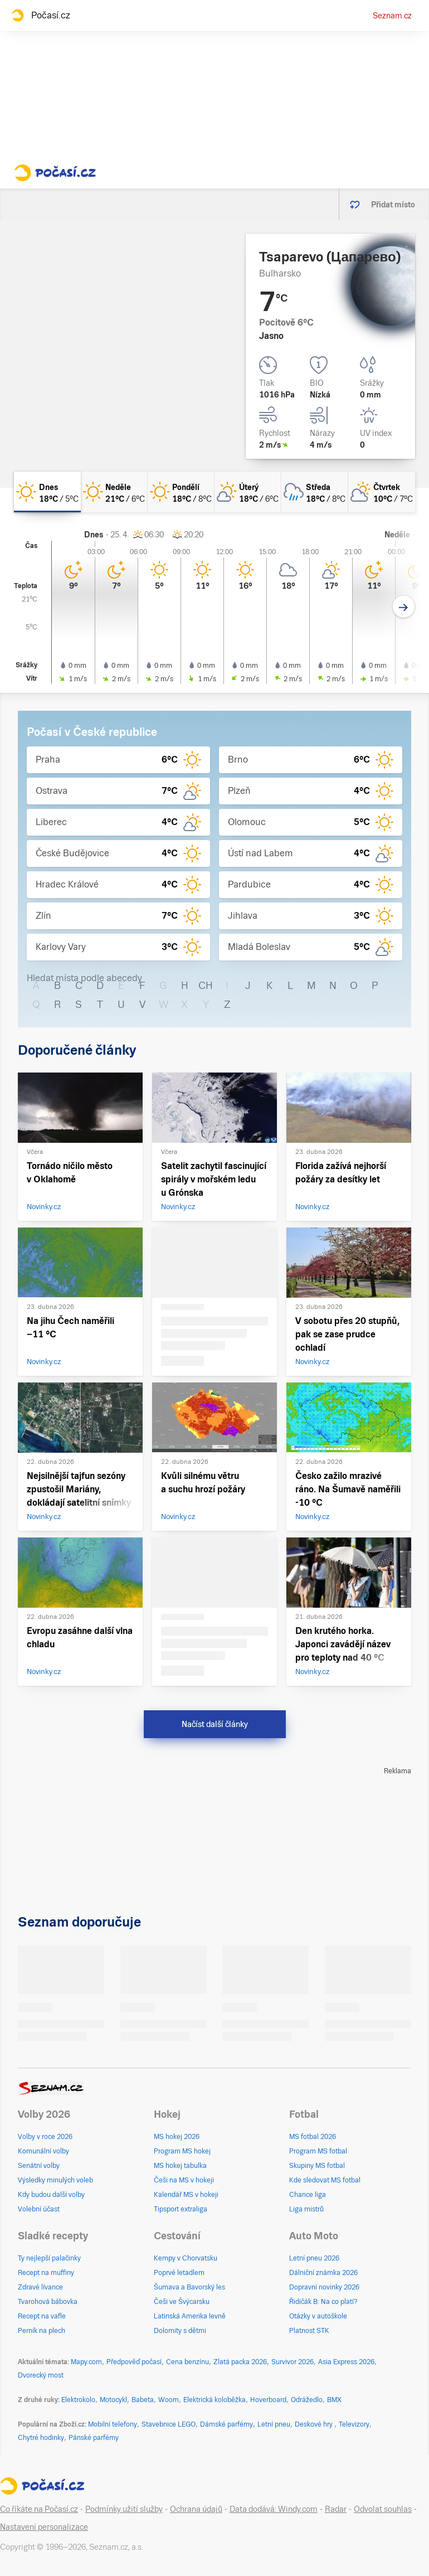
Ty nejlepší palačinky (49, 2258)
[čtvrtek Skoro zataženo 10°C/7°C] (381, 492)
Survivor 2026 (292, 2362)
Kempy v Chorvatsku (185, 2258)
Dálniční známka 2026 (323, 2273)
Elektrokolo (78, 2400)
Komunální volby (43, 2151)
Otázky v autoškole (318, 2316)
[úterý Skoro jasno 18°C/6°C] (247, 492)
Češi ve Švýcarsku (181, 2302)
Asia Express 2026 (346, 2362)
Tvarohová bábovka (47, 2302)
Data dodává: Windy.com (274, 2509)
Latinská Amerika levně (190, 2316)
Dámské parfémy (226, 2424)
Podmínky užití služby (124, 2509)
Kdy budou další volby (51, 2195)
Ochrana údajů (196, 2509)
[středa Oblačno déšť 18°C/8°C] (314, 492)
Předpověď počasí (134, 2362)
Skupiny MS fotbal (317, 2166)
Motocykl (113, 2400)
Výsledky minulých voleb (55, 2180)
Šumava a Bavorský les (189, 2287)
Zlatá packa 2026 (240, 2362)
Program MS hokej (182, 2151)
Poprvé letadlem (179, 2273)
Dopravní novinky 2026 (324, 2287)
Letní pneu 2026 (314, 2258)
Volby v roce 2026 (45, 2137)
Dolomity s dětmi (180, 2331)
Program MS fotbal (318, 2151)
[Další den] (403, 606)
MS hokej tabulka (180, 2166)
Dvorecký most (41, 2375)
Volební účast (39, 2209)
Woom (168, 2400)
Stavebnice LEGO (169, 2424)
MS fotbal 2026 (312, 2137)
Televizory (354, 2424)
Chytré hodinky (41, 2438)
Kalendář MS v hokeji (186, 2195)
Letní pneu (273, 2424)
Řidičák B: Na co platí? (323, 2302)
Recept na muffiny (46, 2273)
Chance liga (307, 2195)
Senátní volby (39, 2166)
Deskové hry (314, 2424)
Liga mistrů (306, 2209)
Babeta (142, 2400)
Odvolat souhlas (383, 2509)
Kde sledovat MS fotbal (324, 2180)
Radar (336, 2509)
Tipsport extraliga (180, 2209)
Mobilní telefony (112, 2424)
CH (205, 985)
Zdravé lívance (40, 2287)
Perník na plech (41, 2331)
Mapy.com (86, 2362)
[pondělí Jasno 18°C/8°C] (181, 492)
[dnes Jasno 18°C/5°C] (47, 492)
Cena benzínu (187, 2362)
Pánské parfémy (94, 2438)
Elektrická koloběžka (214, 2400)
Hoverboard (268, 2400)
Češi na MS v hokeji (184, 2180)
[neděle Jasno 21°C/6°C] (114, 492)
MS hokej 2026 (176, 2137)
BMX (334, 2400)
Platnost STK (309, 2331)
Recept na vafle (42, 2316)
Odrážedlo (307, 2400)
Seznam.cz (392, 15)
